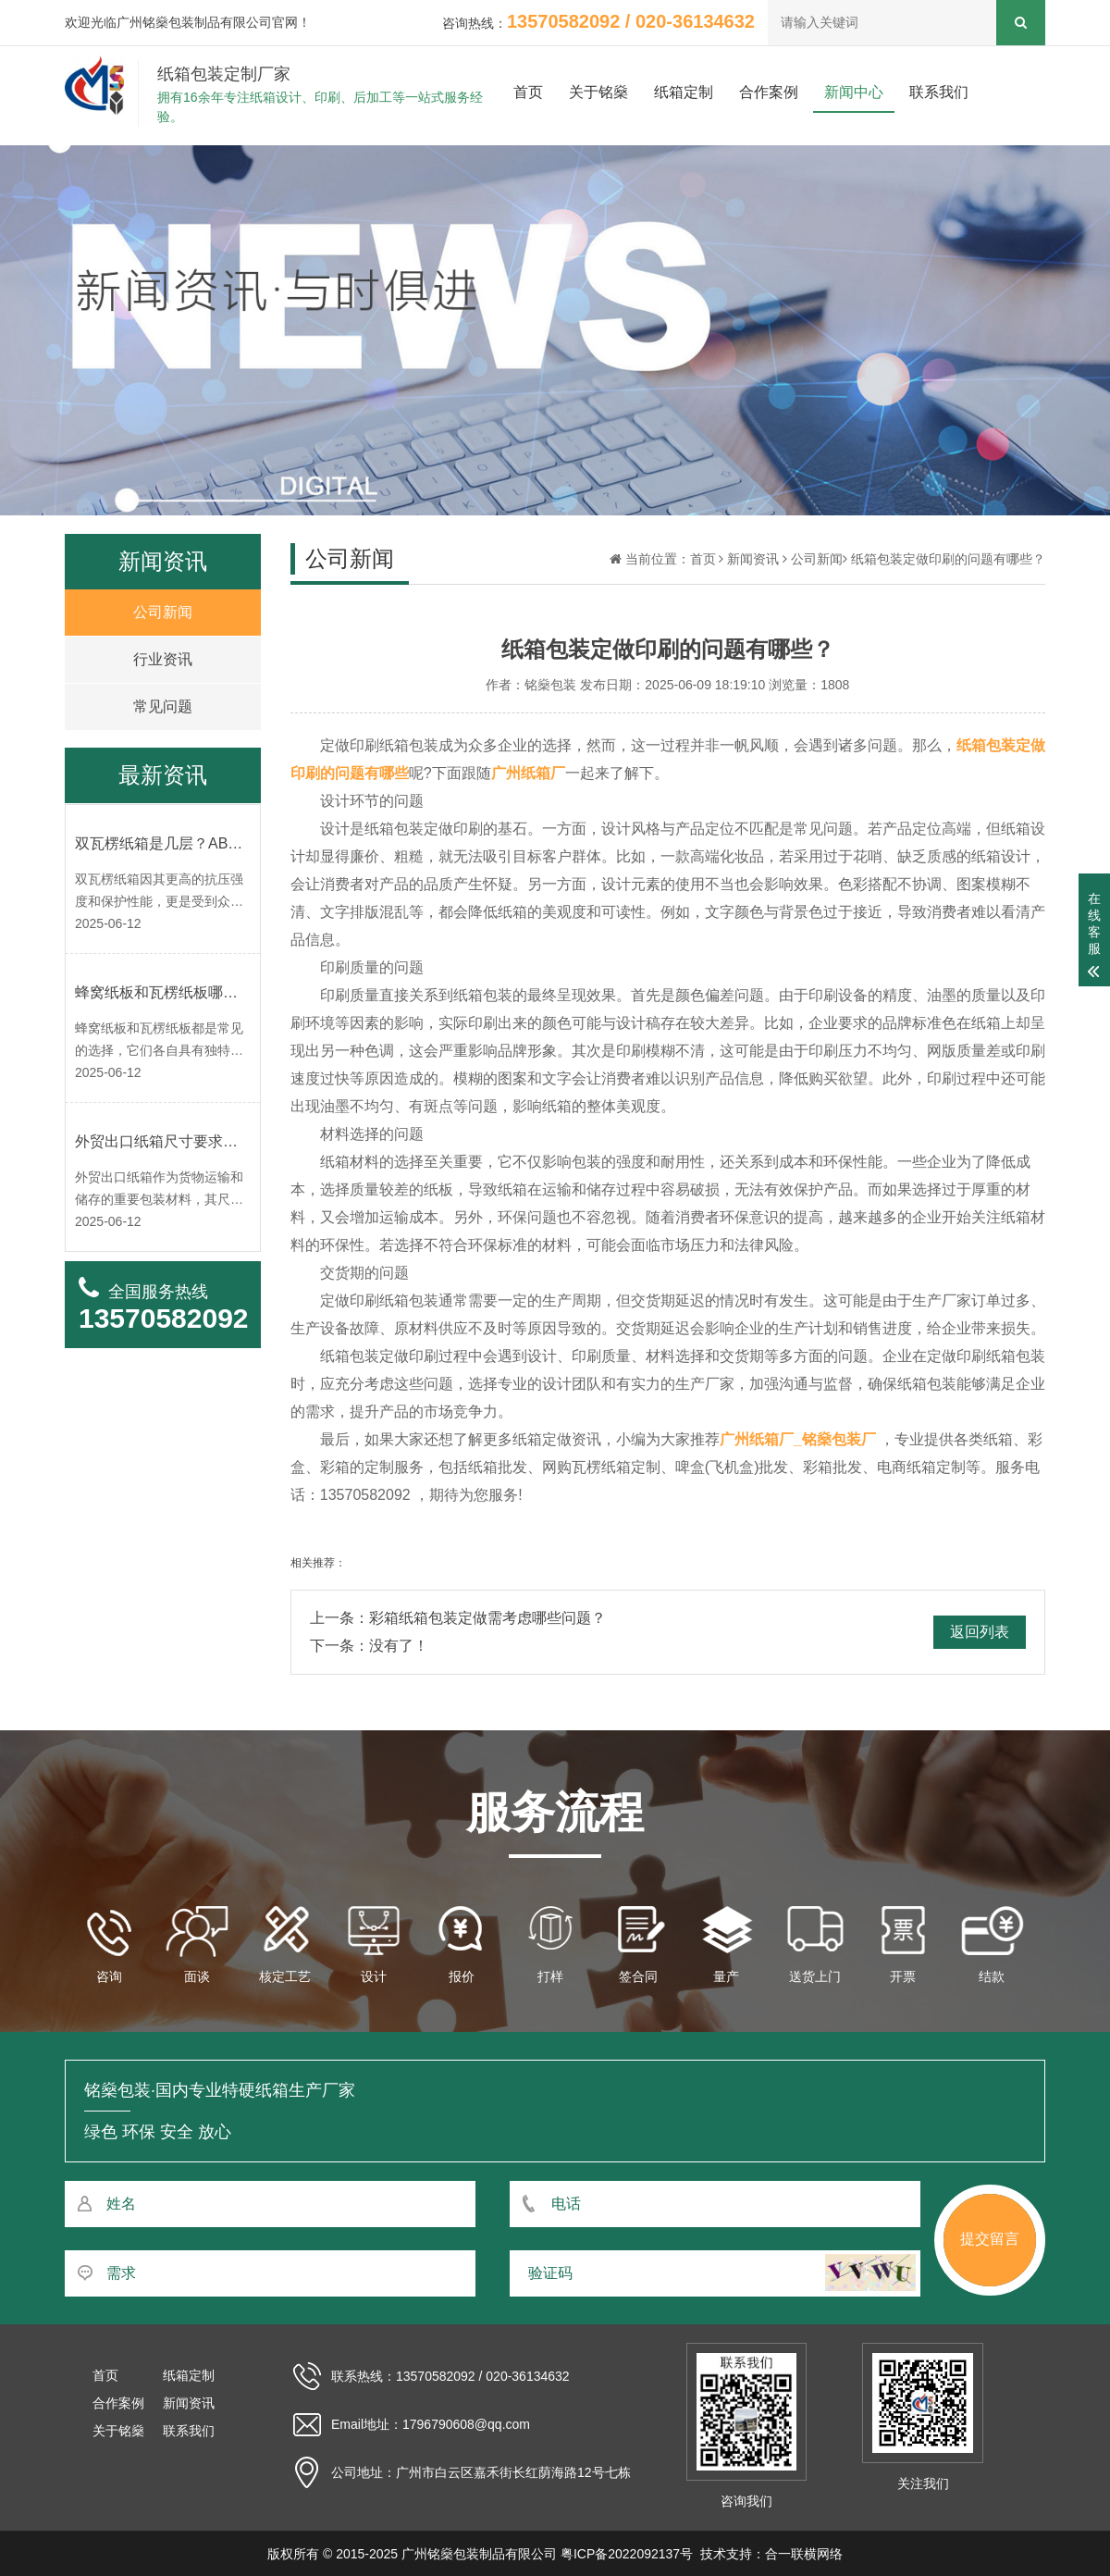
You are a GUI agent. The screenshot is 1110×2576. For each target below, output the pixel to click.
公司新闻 (817, 558)
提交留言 (989, 2239)
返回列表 (979, 1632)
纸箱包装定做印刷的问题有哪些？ (948, 558)
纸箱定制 (683, 92)
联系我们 (938, 92)
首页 (528, 92)
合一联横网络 (804, 2553)
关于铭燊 (598, 92)
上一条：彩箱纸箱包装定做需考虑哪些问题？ (458, 1618)
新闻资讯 (753, 558)
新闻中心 (853, 92)
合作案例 (768, 92)
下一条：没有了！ (369, 1645)
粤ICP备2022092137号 (627, 2553)
